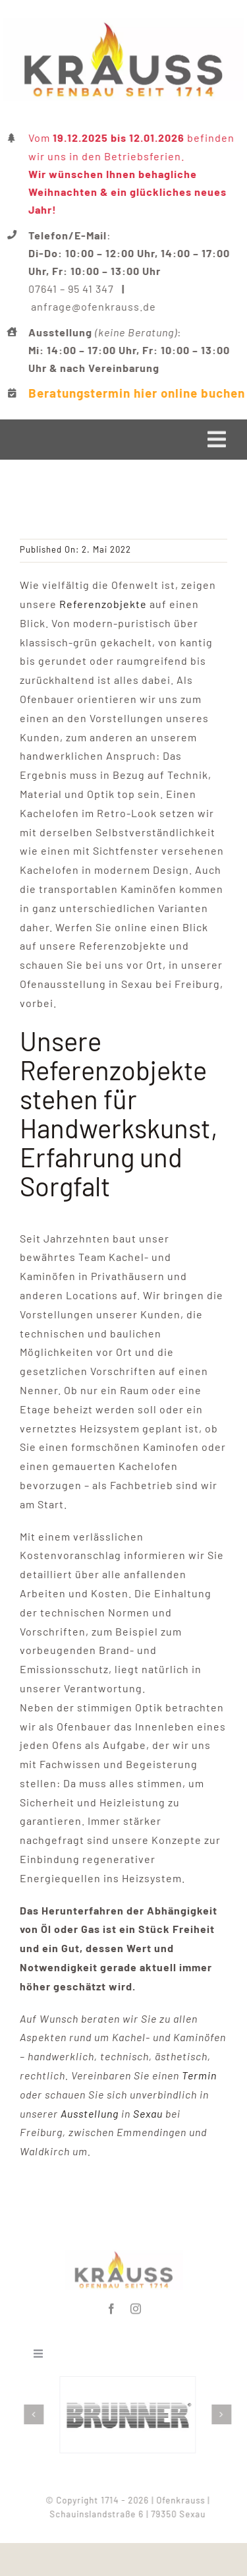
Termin (199, 2075)
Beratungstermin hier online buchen (138, 392)
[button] (36, 2414)
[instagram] (136, 2306)
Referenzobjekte (103, 604)
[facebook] (111, 2306)
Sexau (148, 2113)
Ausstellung (90, 2113)
